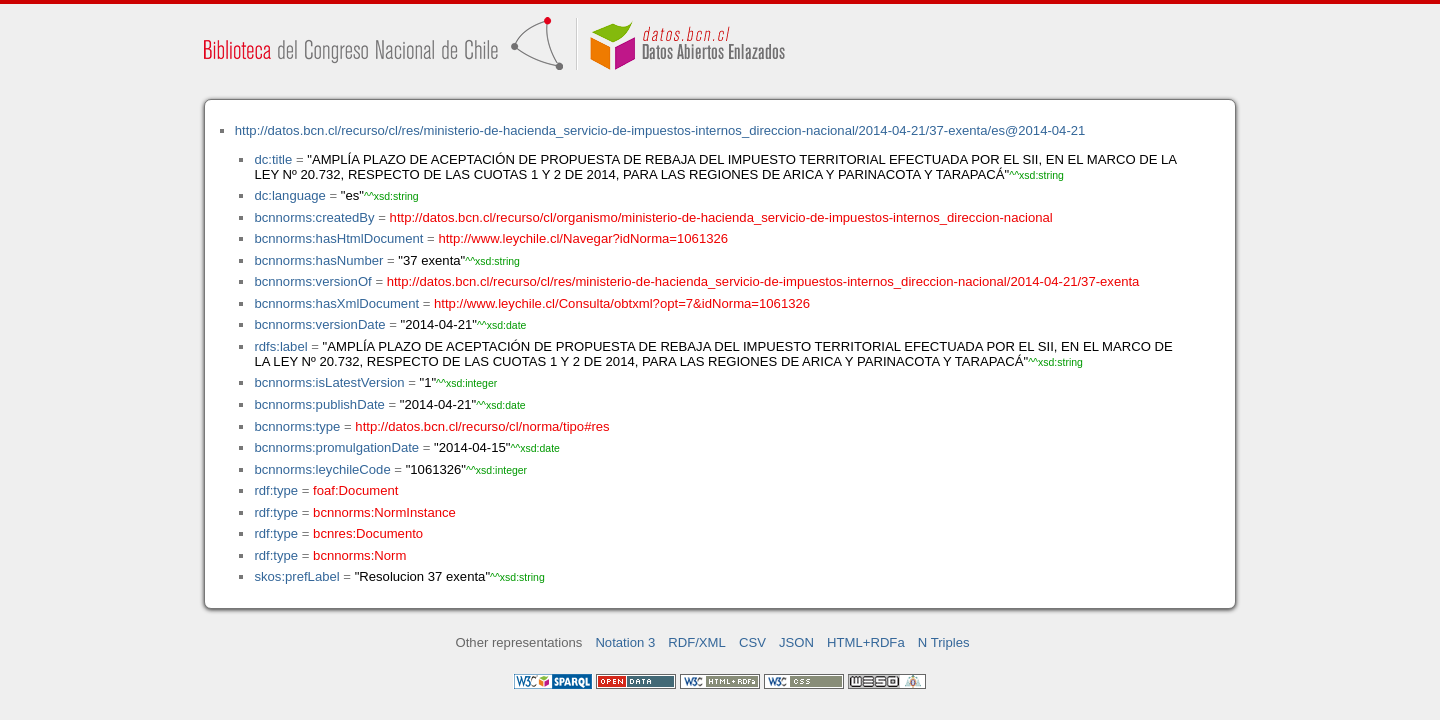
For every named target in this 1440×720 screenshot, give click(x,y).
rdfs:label (280, 346)
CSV (752, 642)
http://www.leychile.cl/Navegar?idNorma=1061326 (583, 238)
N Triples (944, 642)
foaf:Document (355, 490)
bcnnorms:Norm (359, 555)
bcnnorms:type (297, 426)
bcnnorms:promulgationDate (336, 447)
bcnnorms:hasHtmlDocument (338, 238)
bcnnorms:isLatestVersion (329, 382)
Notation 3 (625, 642)
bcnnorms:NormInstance (384, 512)
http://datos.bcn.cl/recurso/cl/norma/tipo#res (482, 426)
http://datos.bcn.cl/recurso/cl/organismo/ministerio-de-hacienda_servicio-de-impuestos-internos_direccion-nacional (721, 217)
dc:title (273, 159)
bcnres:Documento (368, 533)
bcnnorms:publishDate (319, 404)
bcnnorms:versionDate (319, 324)
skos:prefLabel (296, 576)
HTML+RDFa (866, 642)
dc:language (289, 195)
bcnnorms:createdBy (314, 217)
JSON (796, 642)
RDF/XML (697, 642)
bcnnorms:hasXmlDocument (336, 303)
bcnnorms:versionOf (312, 281)
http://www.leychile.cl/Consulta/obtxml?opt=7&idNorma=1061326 (622, 303)
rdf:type (276, 490)
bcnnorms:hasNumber (318, 260)
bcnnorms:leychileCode (322, 469)
